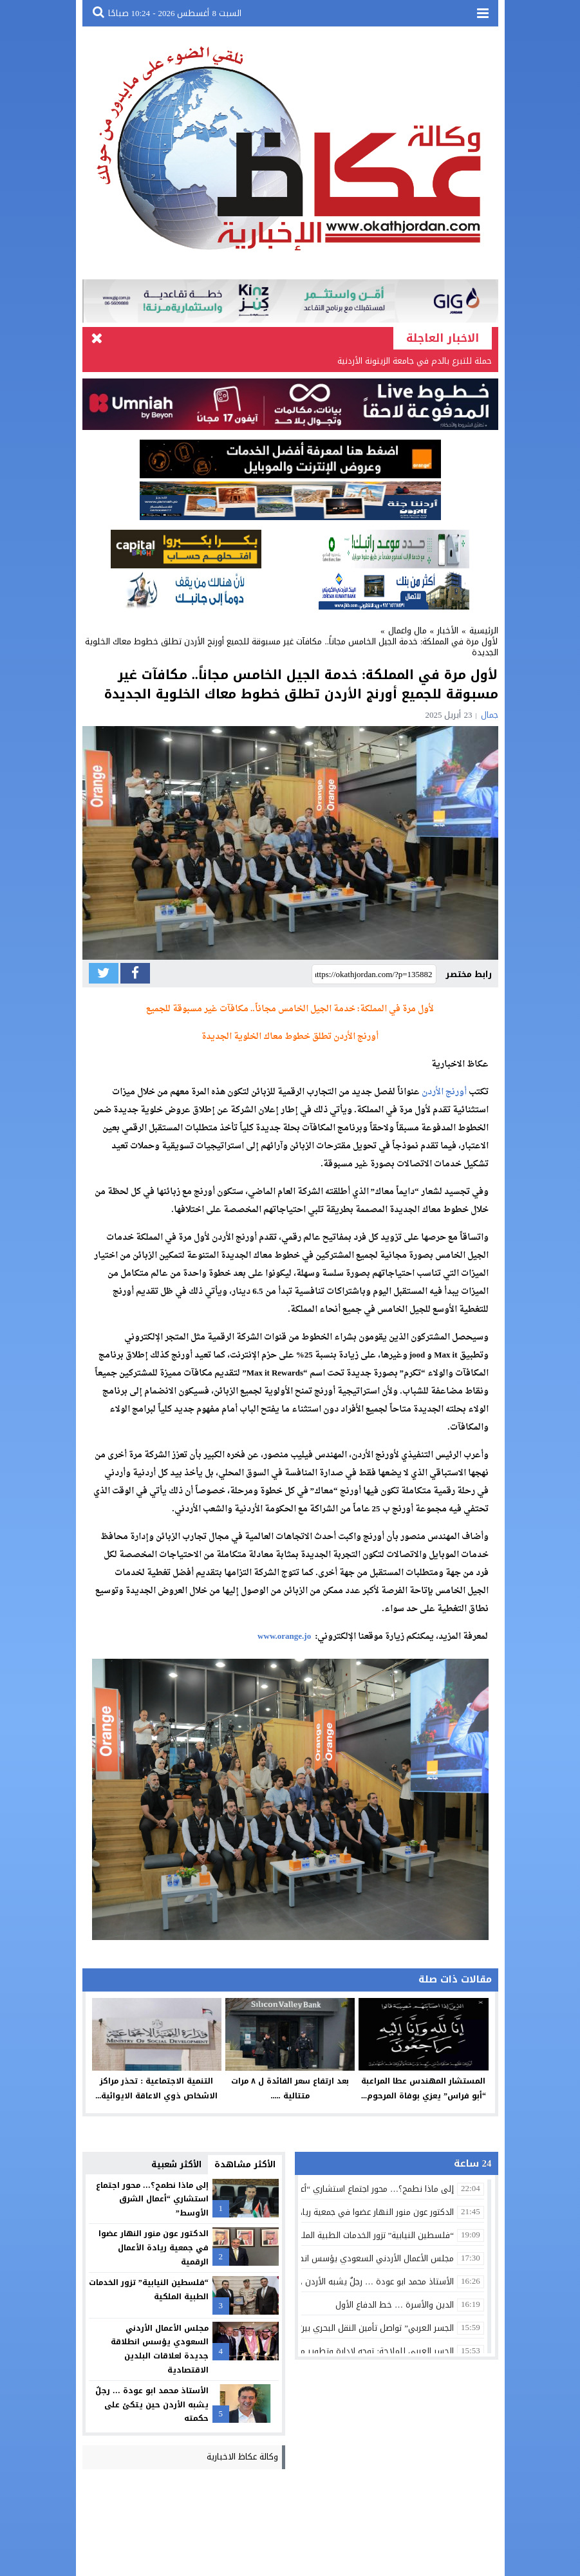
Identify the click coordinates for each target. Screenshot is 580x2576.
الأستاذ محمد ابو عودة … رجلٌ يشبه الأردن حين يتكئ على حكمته (152, 2404)
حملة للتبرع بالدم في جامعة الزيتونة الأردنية (414, 361)
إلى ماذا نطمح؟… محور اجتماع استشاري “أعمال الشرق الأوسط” (152, 2199)
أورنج (456, 1092)
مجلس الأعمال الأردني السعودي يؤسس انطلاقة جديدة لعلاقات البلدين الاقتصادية (160, 2349)
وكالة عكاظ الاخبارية (242, 2457)
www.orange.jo (284, 1637)
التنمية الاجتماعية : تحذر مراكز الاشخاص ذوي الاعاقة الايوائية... (156, 2088)
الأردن (433, 1092)
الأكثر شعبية (176, 2164)
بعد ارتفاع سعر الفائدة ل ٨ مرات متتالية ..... (290, 2088)
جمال (489, 715)
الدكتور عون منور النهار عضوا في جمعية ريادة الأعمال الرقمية (153, 2248)
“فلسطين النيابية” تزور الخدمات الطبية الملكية (149, 2289)
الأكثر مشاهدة (245, 2164)
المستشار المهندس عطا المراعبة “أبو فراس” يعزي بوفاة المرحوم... (423, 2088)
